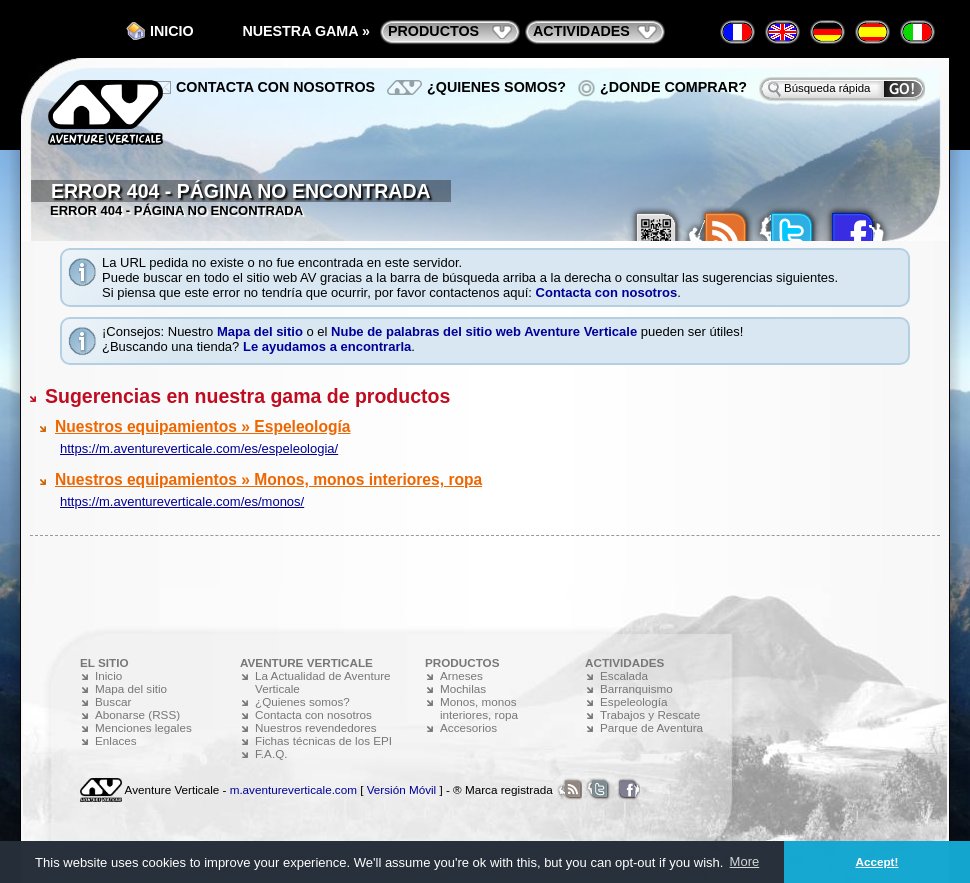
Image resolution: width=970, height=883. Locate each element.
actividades (581, 31)
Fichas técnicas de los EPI (323, 740)
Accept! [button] (877, 861)
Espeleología (634, 701)
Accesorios (468, 727)
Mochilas (463, 688)
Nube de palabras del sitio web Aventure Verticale (484, 331)
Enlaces (116, 740)
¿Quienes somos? (496, 87)
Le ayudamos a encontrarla (327, 346)
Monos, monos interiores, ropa (479, 708)
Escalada (624, 675)
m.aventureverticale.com (293, 789)
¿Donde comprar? (673, 87)
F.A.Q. (271, 753)
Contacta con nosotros (607, 292)
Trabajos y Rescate (650, 714)
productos (433, 31)
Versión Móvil (402, 789)
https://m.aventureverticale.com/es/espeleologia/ (199, 448)
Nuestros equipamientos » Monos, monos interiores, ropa (268, 479)
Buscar (113, 701)
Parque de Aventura (651, 727)
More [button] (745, 861)
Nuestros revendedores (316, 727)
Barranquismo (636, 688)
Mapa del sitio (260, 331)
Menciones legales (143, 727)
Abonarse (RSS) (137, 714)
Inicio (172, 31)
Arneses (461, 675)
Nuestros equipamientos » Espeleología (203, 426)
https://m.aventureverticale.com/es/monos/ (182, 501)
